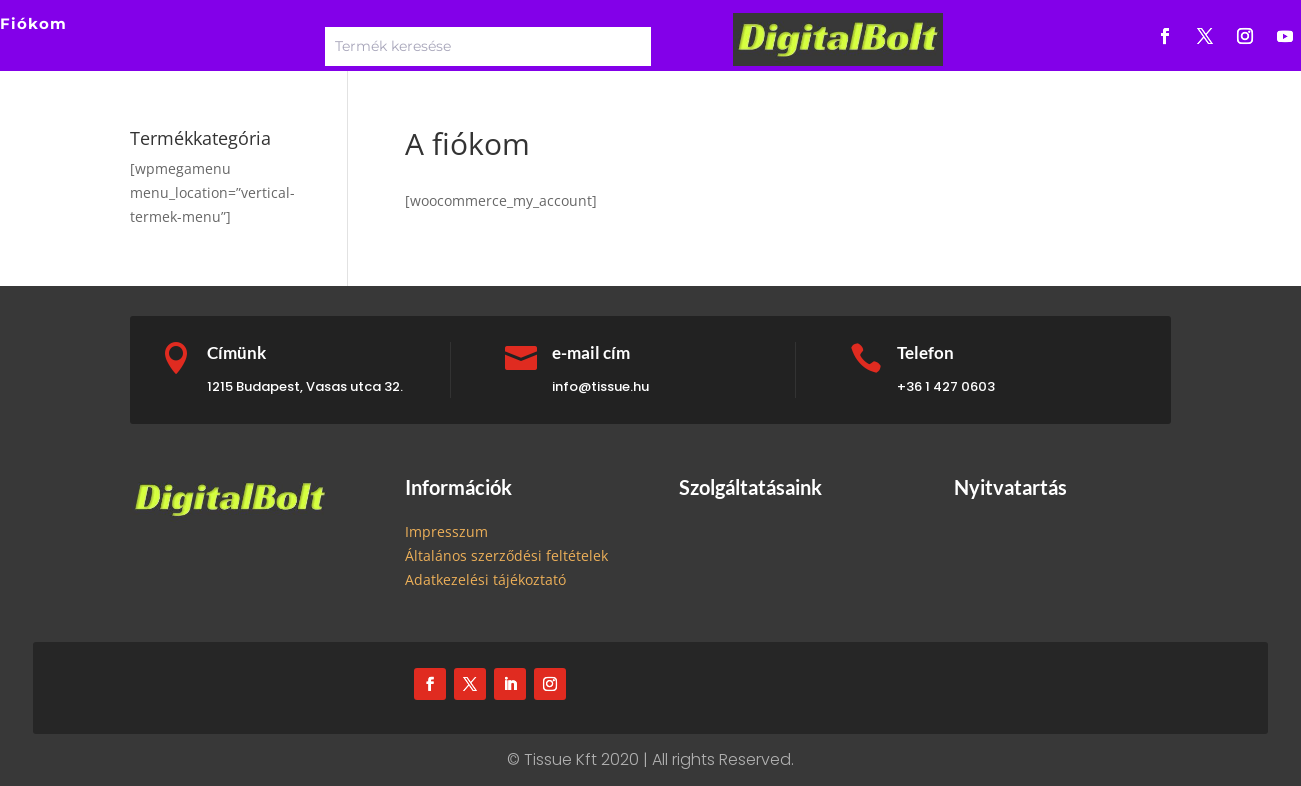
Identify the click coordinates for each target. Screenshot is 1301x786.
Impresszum (446, 531)
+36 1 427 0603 (946, 386)
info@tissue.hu (600, 386)
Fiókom (33, 23)
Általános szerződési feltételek (506, 555)
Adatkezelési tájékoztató (485, 579)
